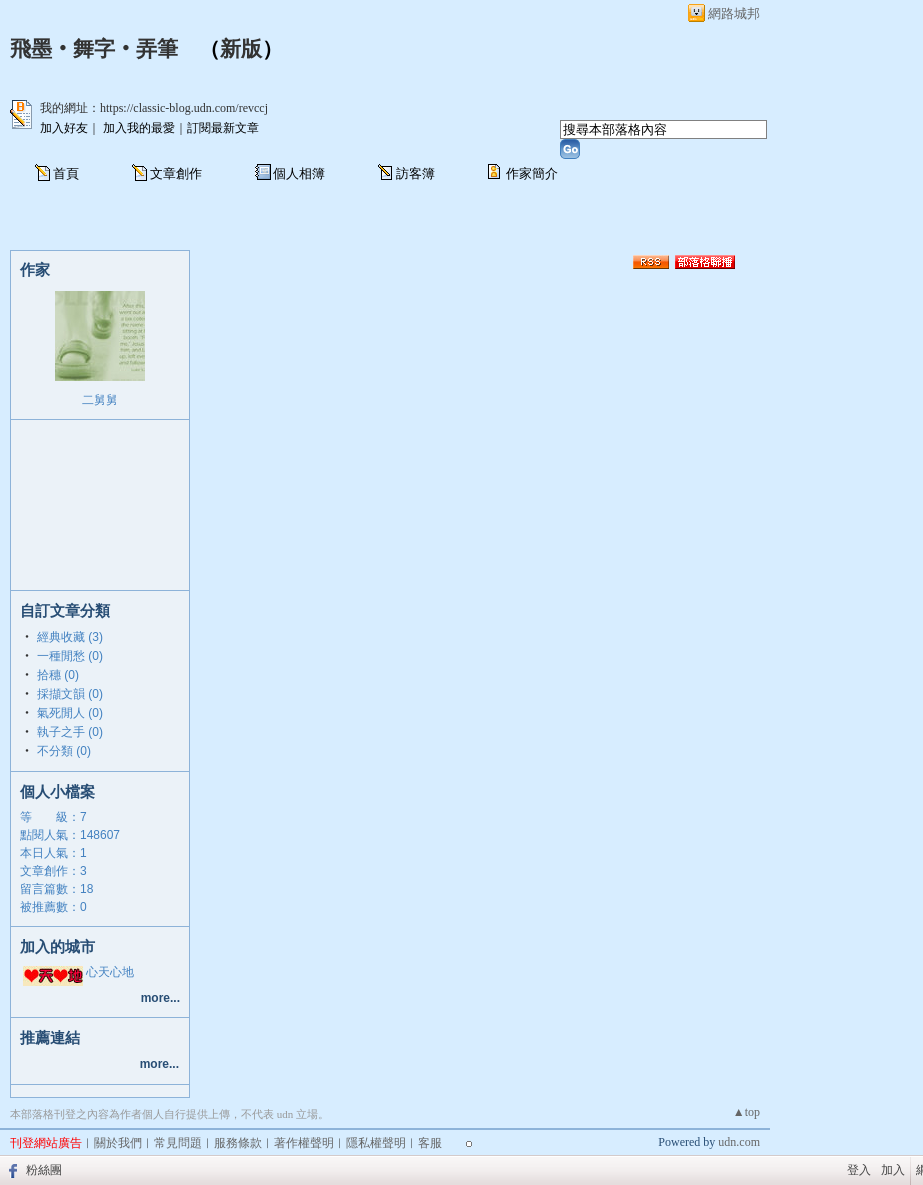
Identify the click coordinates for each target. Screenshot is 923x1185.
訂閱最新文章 (223, 128)
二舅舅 (100, 400)
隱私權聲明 (376, 1143)
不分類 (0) (64, 751)
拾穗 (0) (58, 675)
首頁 (66, 173)
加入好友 (64, 128)
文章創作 (176, 173)
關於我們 (118, 1143)
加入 (893, 1170)
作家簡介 (532, 173)
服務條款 (238, 1143)
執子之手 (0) (70, 732)
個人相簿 (299, 173)
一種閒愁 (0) (70, 656)
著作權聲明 (304, 1143)
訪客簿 (415, 173)
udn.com (739, 1142)
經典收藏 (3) (70, 637)
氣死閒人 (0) (70, 713)
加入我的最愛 (139, 128)
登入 (859, 1170)
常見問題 (178, 1143)
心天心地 (110, 972)
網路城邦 (734, 13)
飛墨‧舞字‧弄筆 (94, 49)
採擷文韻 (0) (70, 694)
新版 (241, 49)
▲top (746, 1112)
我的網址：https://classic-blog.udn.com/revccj (154, 108)
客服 (430, 1143)
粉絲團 (44, 1170)
